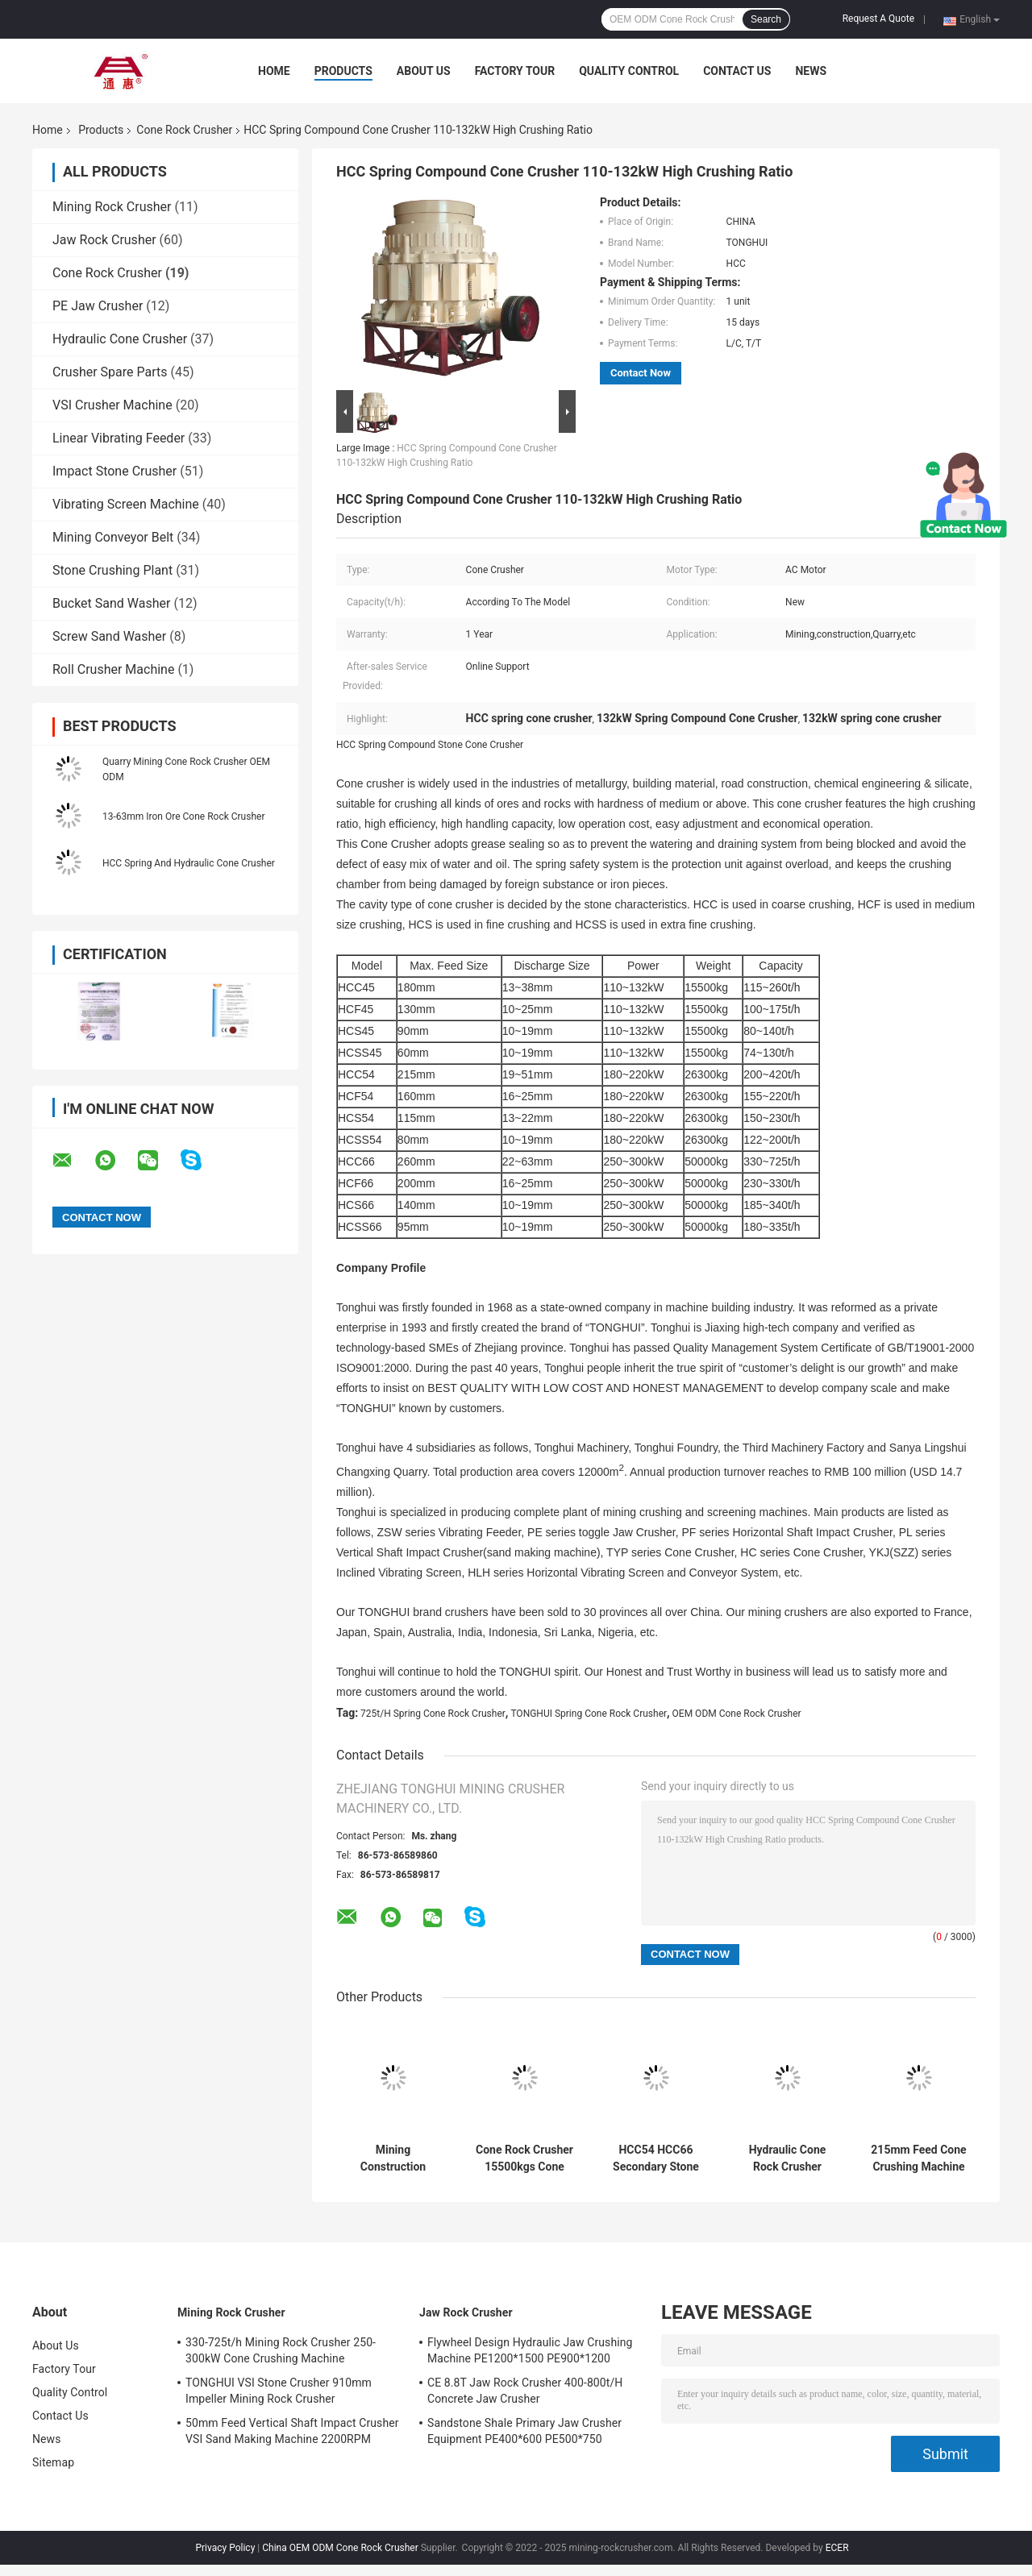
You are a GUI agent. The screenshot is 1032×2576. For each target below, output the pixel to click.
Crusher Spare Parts (110, 372)
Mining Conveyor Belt (112, 537)
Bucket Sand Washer (111, 603)
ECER (837, 2547)
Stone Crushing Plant (112, 570)
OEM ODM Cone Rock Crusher (736, 1713)
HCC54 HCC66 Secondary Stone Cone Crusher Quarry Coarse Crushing (656, 2158)
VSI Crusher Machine (112, 405)
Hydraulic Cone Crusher (119, 339)
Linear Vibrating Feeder (118, 438)
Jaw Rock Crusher (104, 239)
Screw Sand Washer (109, 636)
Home (274, 70)
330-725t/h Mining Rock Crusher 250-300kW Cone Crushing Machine (280, 2350)
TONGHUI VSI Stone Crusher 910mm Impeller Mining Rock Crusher (278, 2390)
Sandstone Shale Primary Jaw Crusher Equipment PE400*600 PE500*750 (524, 2430)
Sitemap (53, 2462)
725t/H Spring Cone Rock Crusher (433, 1713)
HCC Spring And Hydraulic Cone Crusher (188, 863)
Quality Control (629, 70)
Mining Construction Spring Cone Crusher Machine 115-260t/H (393, 2158)
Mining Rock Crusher (111, 206)
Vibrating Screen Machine (125, 504)
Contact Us (737, 70)
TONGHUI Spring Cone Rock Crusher (588, 1713)
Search (766, 19)
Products (343, 70)
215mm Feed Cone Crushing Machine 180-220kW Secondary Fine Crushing (918, 2158)
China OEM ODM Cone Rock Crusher (340, 2547)
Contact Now (640, 373)
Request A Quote (878, 18)
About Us (424, 70)
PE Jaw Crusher (97, 306)
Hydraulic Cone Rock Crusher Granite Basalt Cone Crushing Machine (787, 2158)
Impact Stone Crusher (114, 471)
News (810, 70)
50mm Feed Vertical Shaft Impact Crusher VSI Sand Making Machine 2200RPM (292, 2430)
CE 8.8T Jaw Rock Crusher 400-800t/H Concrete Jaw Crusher (524, 2390)
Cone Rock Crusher (184, 129)
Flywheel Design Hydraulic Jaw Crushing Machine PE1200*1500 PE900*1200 (530, 2350)
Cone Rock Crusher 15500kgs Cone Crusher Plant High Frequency (524, 2158)
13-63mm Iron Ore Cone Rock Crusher (183, 816)
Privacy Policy (225, 2547)
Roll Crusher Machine (113, 669)
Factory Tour (515, 70)
